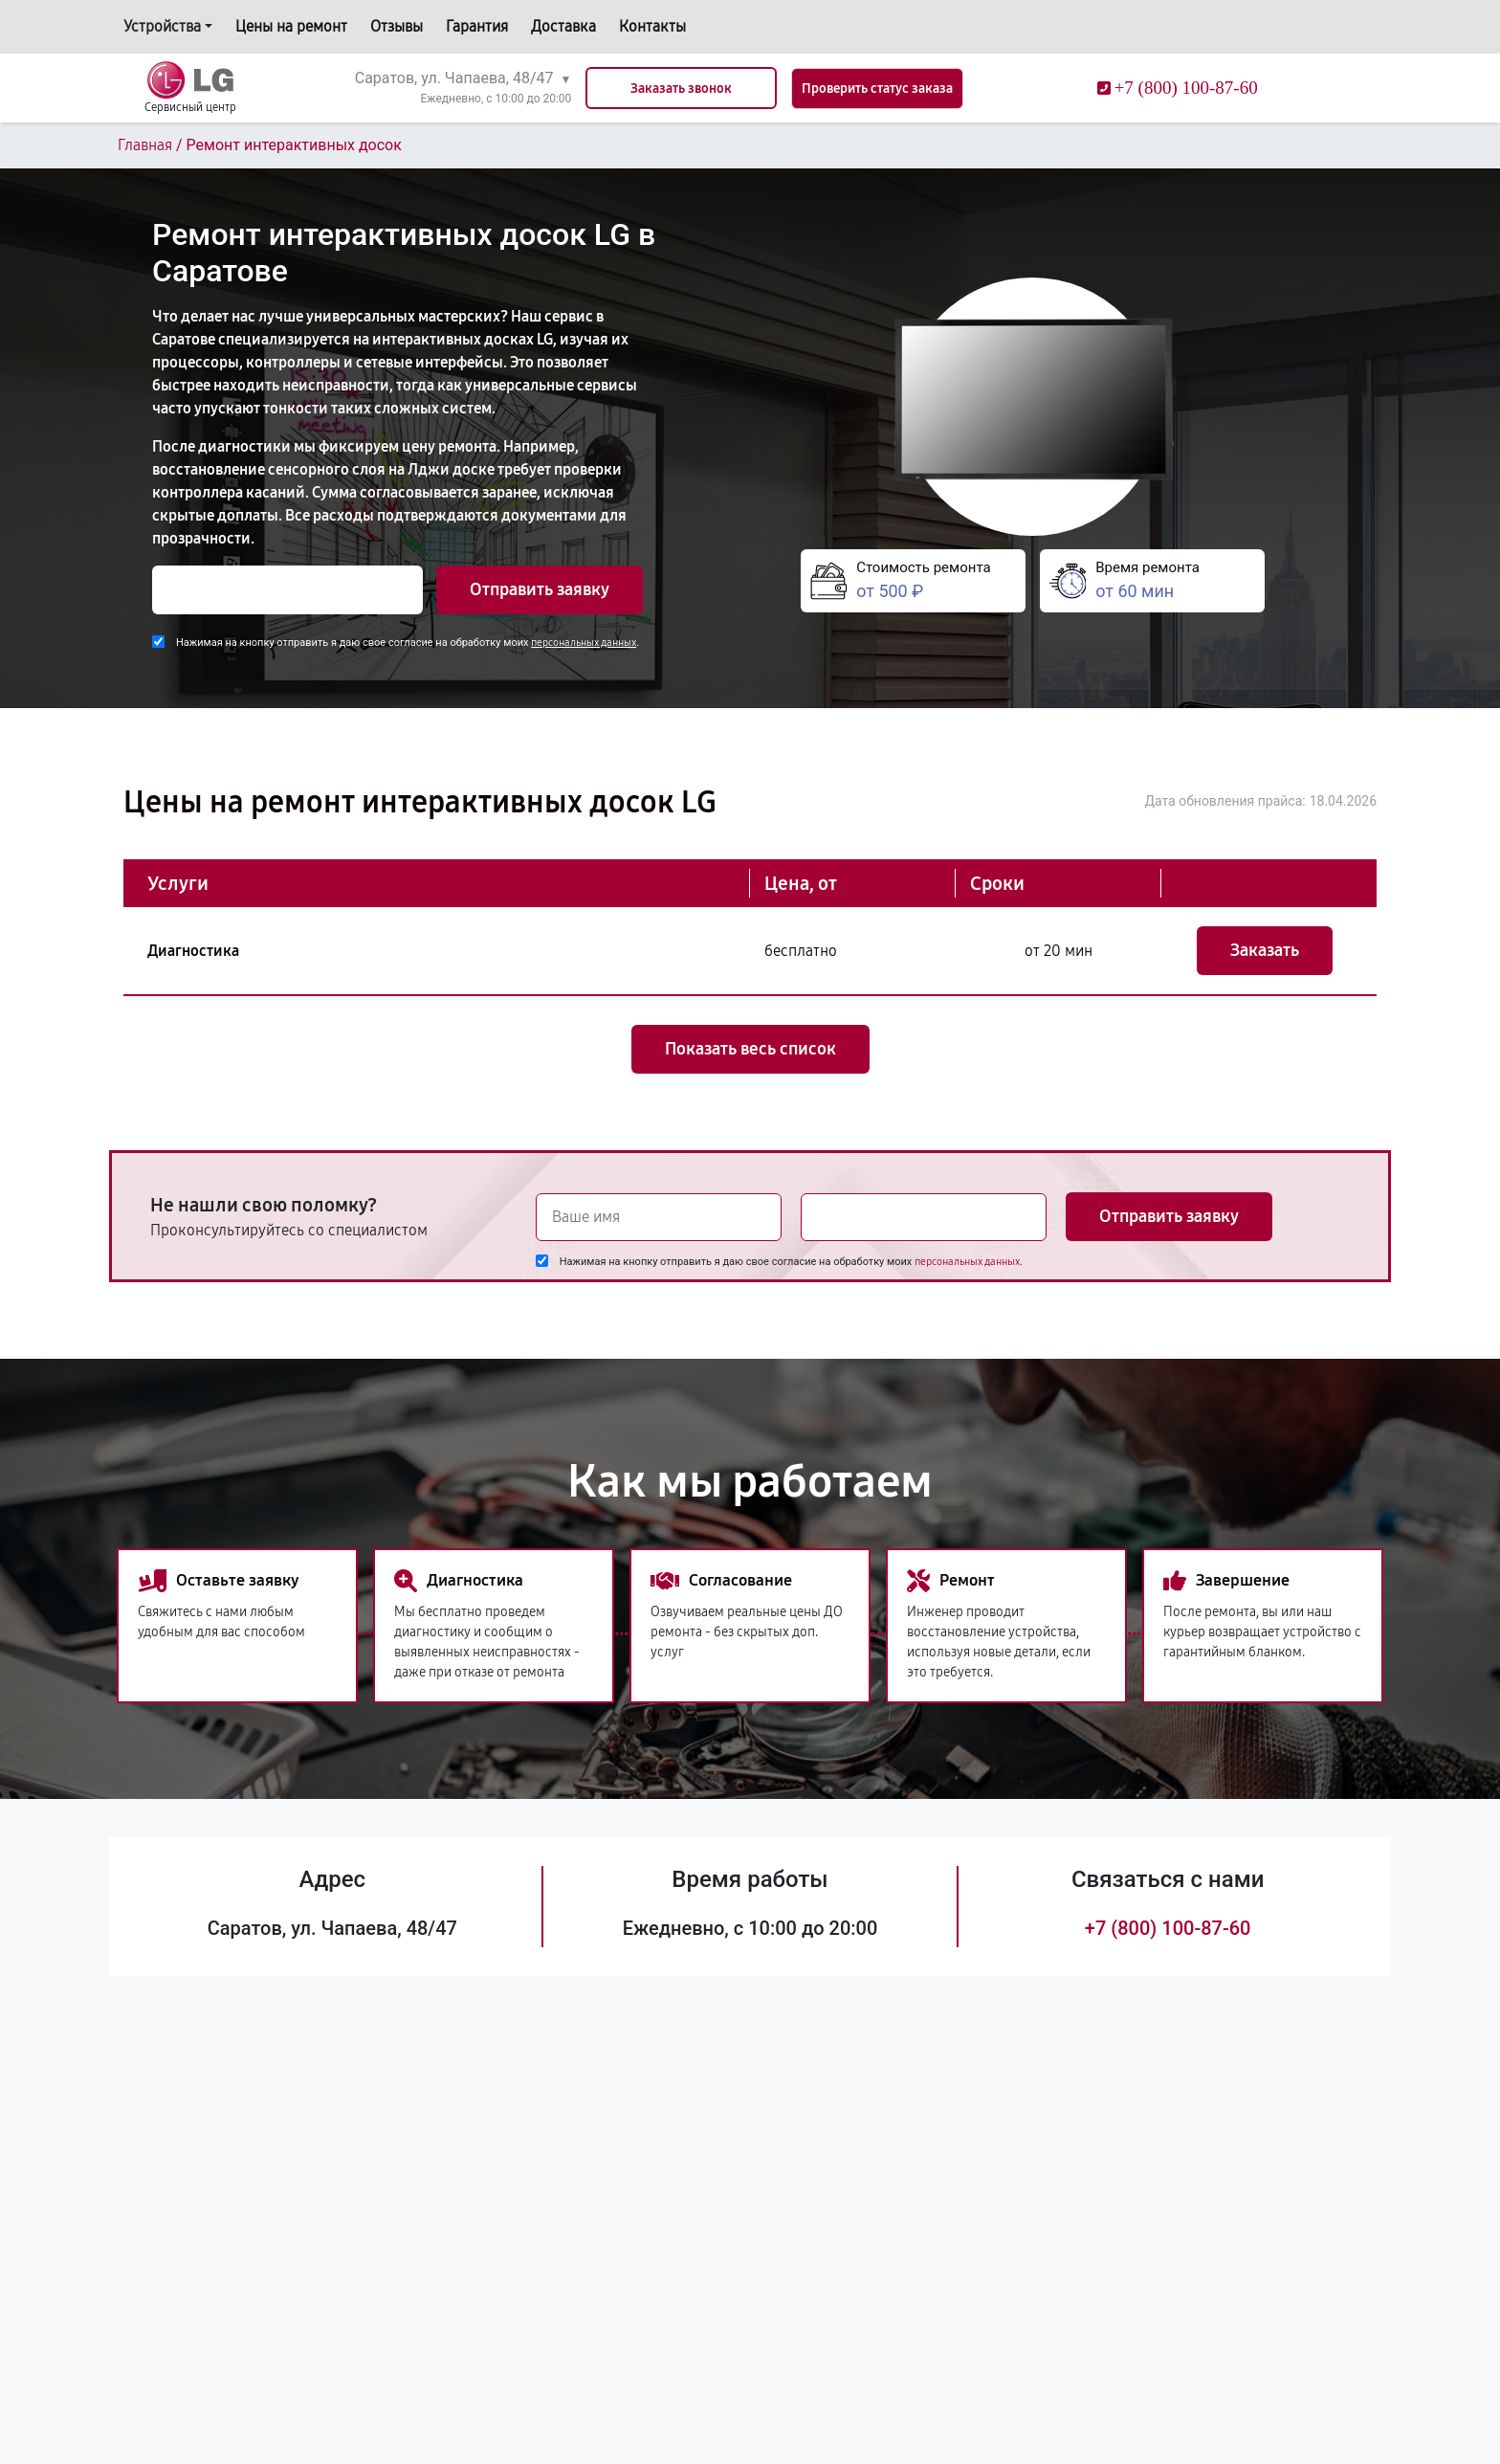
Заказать (1264, 950)
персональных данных (583, 642)
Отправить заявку (539, 589)
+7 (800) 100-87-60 (1168, 1928)
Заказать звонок (681, 88)
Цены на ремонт (291, 26)
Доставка (563, 26)
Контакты (652, 26)
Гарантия (477, 26)
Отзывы (396, 26)
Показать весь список (750, 1048)
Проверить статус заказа (877, 88)
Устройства (162, 26)
